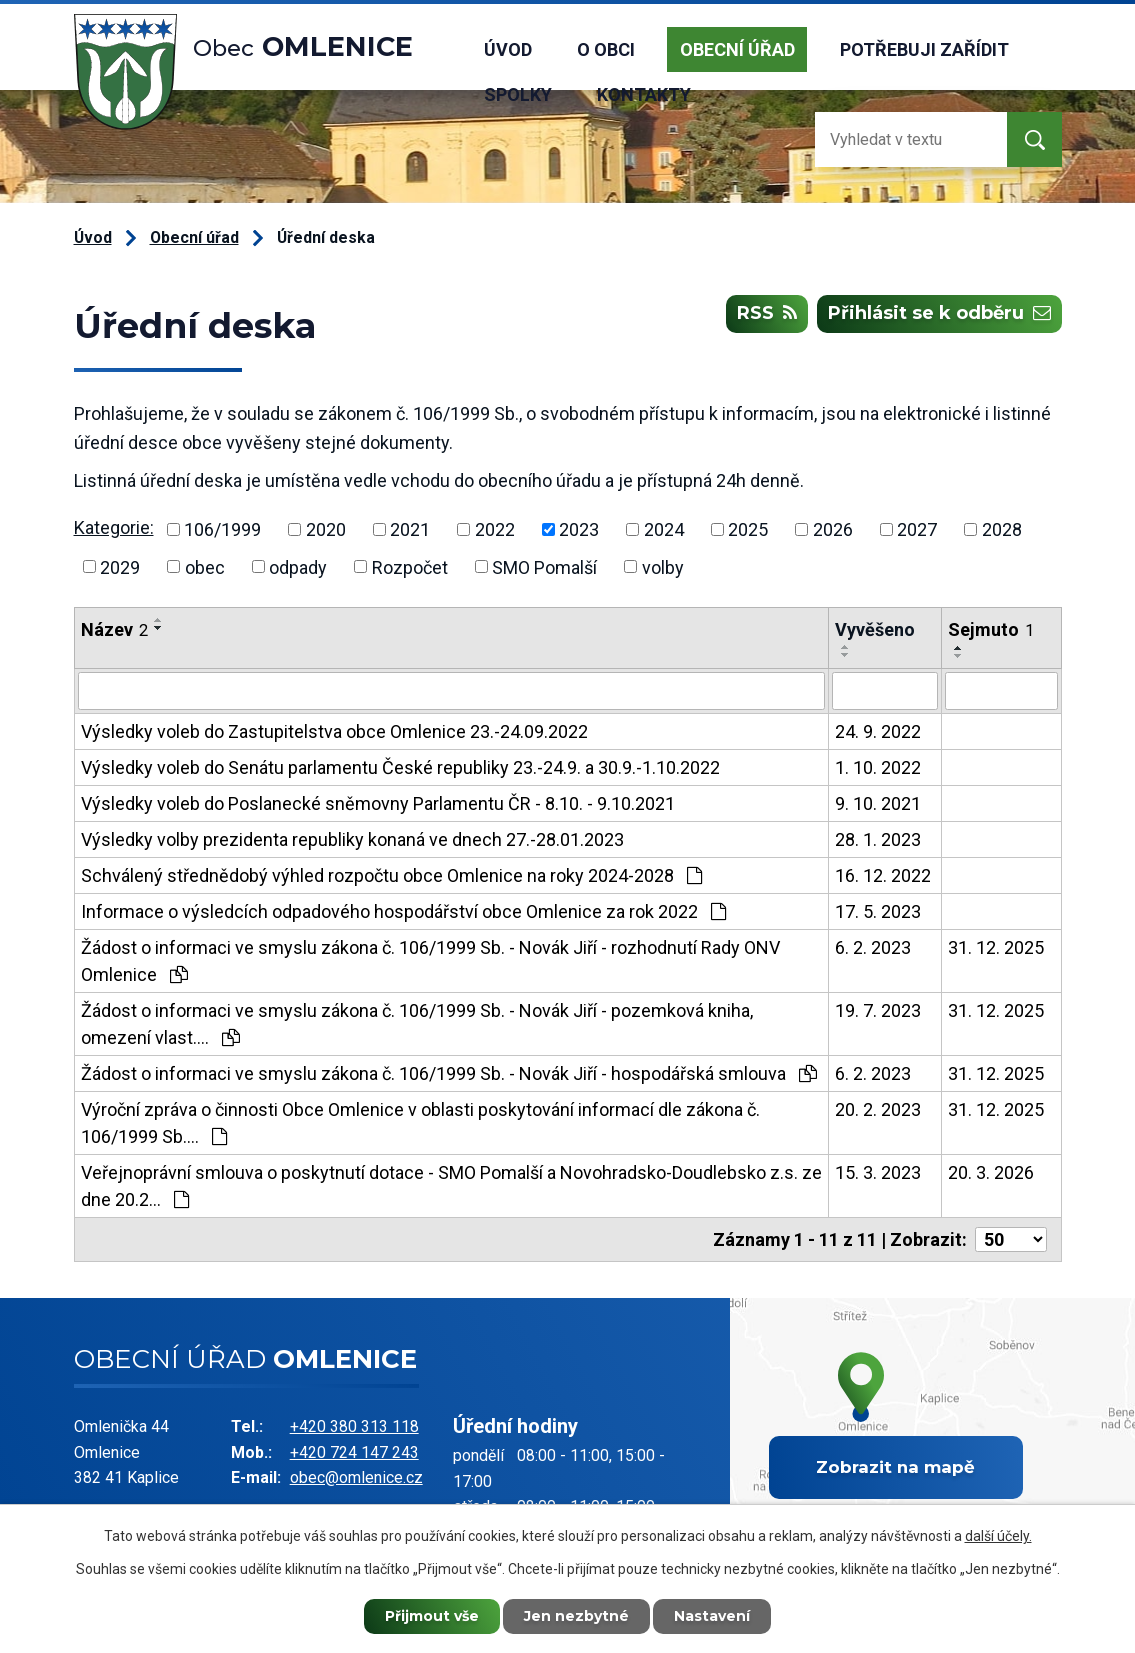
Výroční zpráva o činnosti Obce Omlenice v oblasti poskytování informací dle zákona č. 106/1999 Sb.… (420, 1123)
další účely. (998, 1536)
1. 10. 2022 (878, 767)
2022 (495, 529)
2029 (120, 566)
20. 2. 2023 (878, 1109)
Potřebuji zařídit (924, 49)
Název (114, 629)
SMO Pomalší (544, 566)
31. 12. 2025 (996, 947)
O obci (606, 49)
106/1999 (222, 529)
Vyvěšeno (875, 629)
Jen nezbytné (576, 1616)
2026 (833, 529)
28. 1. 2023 (878, 839)
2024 (664, 529)
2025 (748, 529)
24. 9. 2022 (878, 731)
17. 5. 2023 (878, 911)
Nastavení (712, 1616)
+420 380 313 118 (354, 1426)
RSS (767, 314)
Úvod (508, 49)
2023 (579, 529)
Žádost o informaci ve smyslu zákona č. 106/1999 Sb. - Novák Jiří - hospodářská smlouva (449, 1073)
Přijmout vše (432, 1616)
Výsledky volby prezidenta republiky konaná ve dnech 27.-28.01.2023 (352, 839)
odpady (298, 566)
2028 (1002, 529)
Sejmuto (991, 629)
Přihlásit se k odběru (939, 314)
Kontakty (644, 94)
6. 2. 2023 (873, 947)
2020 (326, 529)
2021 (410, 529)
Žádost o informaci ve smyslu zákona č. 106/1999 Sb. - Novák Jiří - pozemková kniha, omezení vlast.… (417, 1024)
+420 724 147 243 (354, 1451)
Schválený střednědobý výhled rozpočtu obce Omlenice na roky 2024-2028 (391, 875)
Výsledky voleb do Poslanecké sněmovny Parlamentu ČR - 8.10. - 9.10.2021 (378, 803)
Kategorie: (114, 527)
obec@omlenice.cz (356, 1477)
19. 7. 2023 (878, 1010)
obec (205, 566)
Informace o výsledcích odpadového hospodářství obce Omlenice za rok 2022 (403, 911)
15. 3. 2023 (878, 1172)
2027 (917, 529)
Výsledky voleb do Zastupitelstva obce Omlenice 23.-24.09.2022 (334, 731)
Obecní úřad (737, 49)
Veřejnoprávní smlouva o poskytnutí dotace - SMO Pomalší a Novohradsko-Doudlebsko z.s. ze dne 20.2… (451, 1186)
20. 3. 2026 (991, 1172)
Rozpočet (410, 566)
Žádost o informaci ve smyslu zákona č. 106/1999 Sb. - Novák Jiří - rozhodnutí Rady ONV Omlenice (430, 961)
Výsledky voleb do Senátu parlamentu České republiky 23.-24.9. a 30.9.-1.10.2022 (400, 767)
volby (663, 566)
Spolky (518, 94)
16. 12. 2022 (883, 875)
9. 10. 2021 (878, 803)
